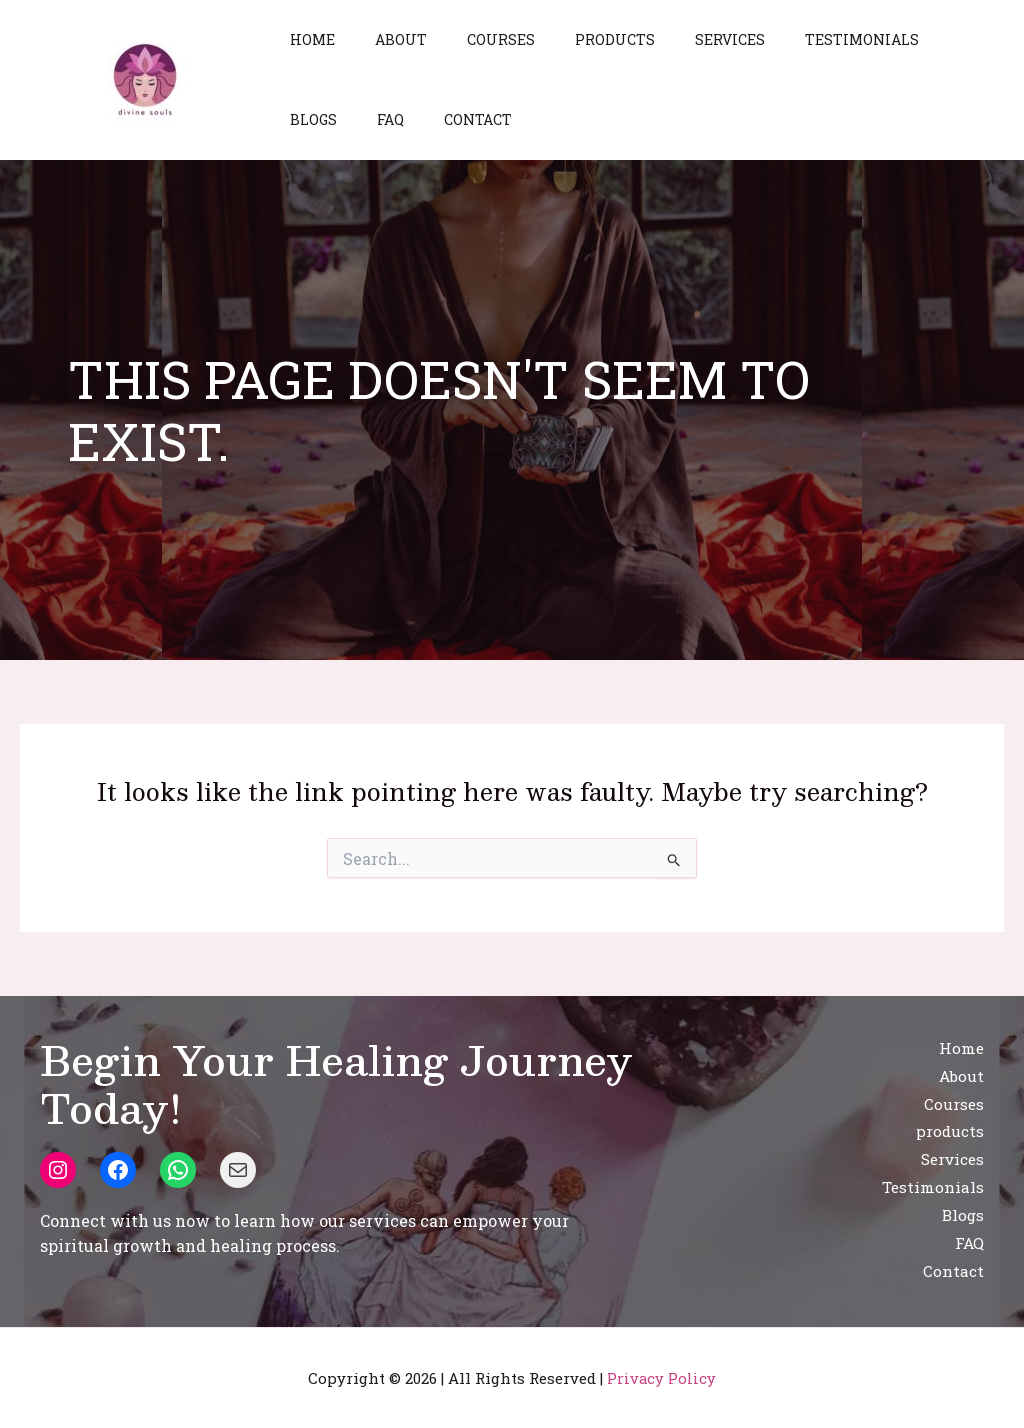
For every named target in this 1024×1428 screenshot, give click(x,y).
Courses (471, 39)
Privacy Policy (662, 1378)
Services (676, 39)
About (383, 39)
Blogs (904, 39)
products (573, 39)
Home (306, 39)
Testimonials (796, 39)
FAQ (297, 119)
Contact (373, 119)
